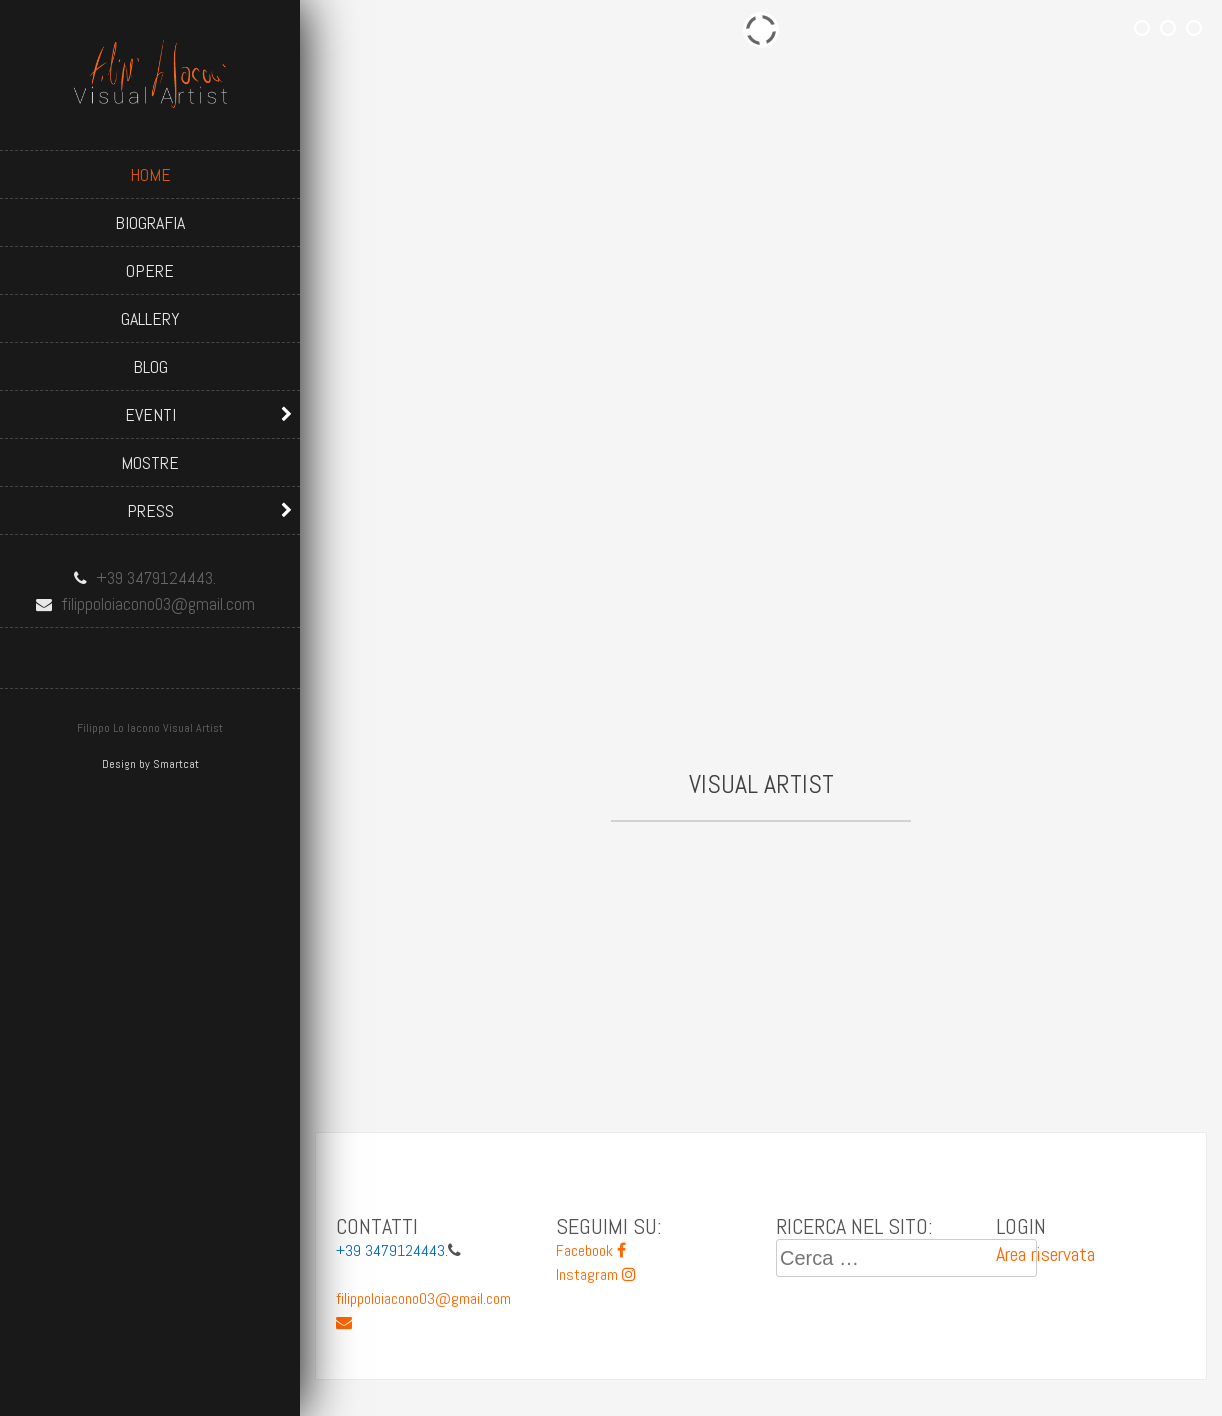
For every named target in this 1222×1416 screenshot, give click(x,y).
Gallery (150, 318)
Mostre (150, 462)
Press (150, 510)
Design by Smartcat (150, 764)
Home (150, 174)
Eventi (150, 414)
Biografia (150, 222)
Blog (150, 366)
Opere (150, 270)
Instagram (596, 1274)
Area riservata (1045, 1254)
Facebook (591, 1250)
